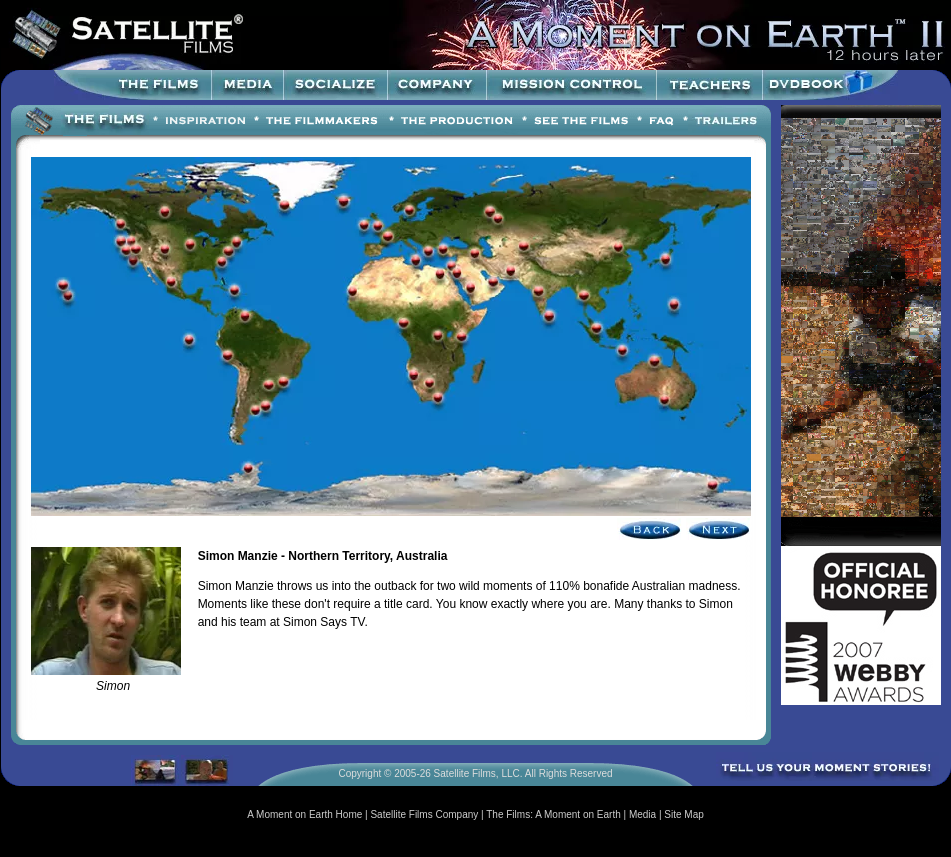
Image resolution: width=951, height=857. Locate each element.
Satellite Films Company (424, 814)
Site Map (683, 814)
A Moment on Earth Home (304, 814)
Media (642, 814)
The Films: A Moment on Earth (553, 814)
